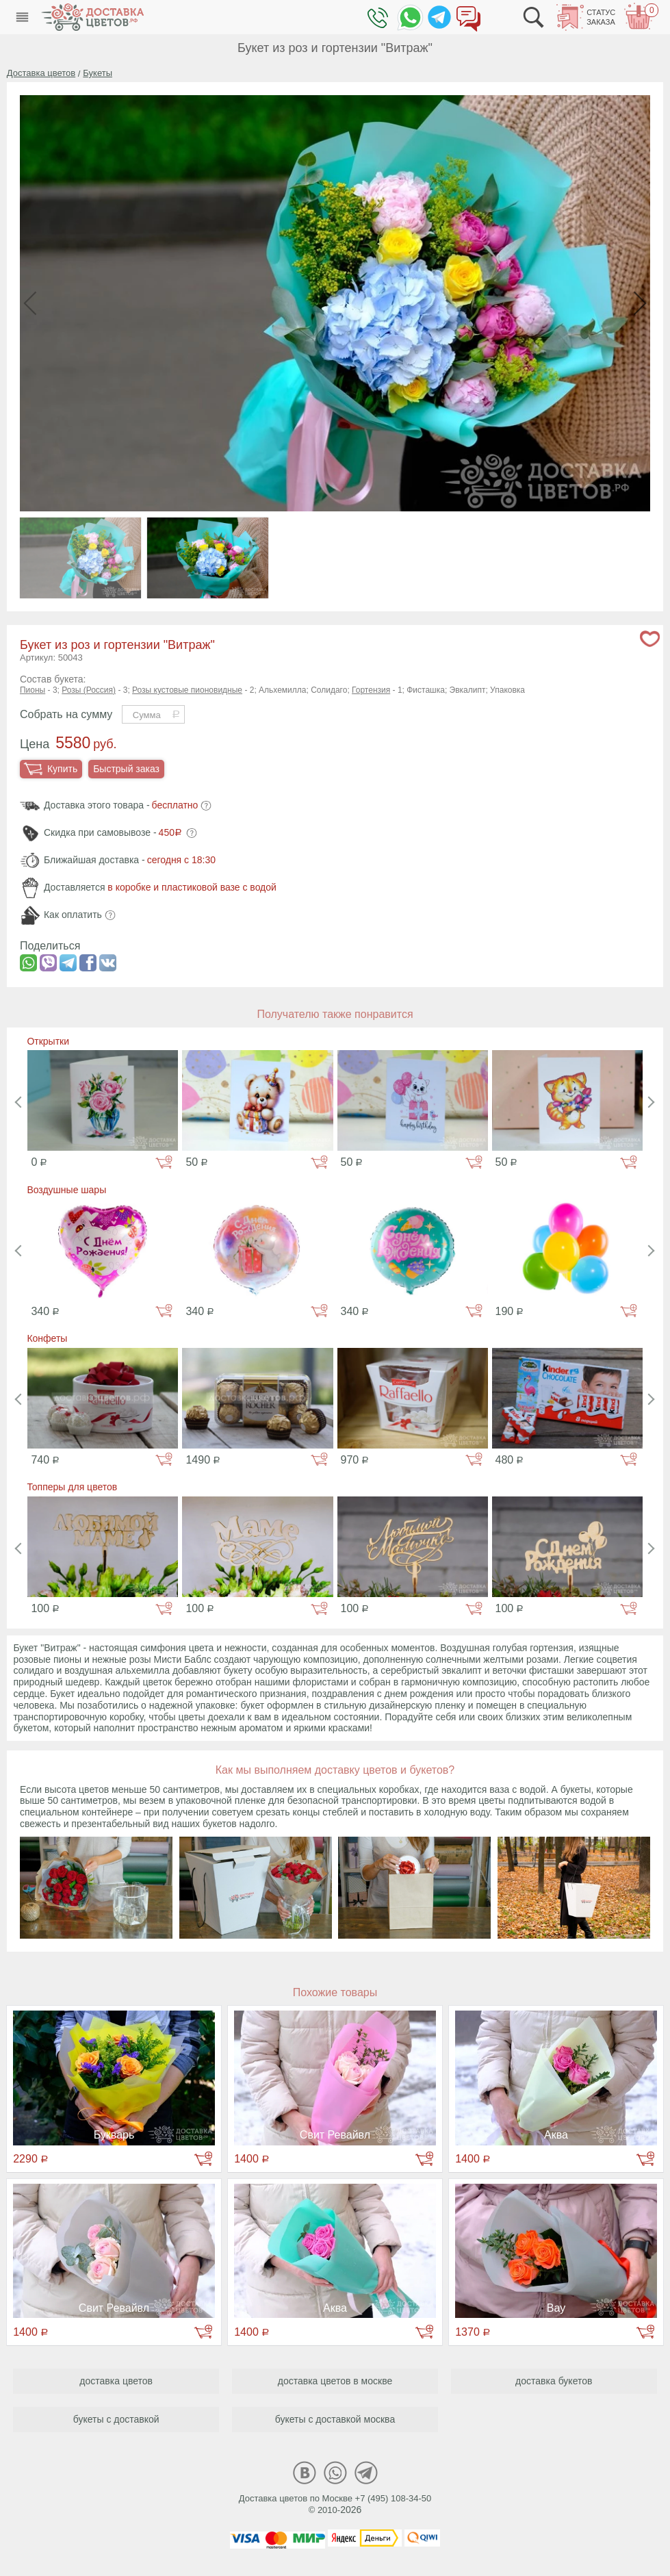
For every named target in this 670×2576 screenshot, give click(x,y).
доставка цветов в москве (335, 2380)
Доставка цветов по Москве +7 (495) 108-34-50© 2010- (335, 2504)
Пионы (32, 690)
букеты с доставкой (116, 2419)
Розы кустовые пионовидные (187, 690)
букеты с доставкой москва (335, 2419)
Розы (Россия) (89, 690)
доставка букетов (553, 2380)
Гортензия (371, 690)
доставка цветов (116, 2380)
